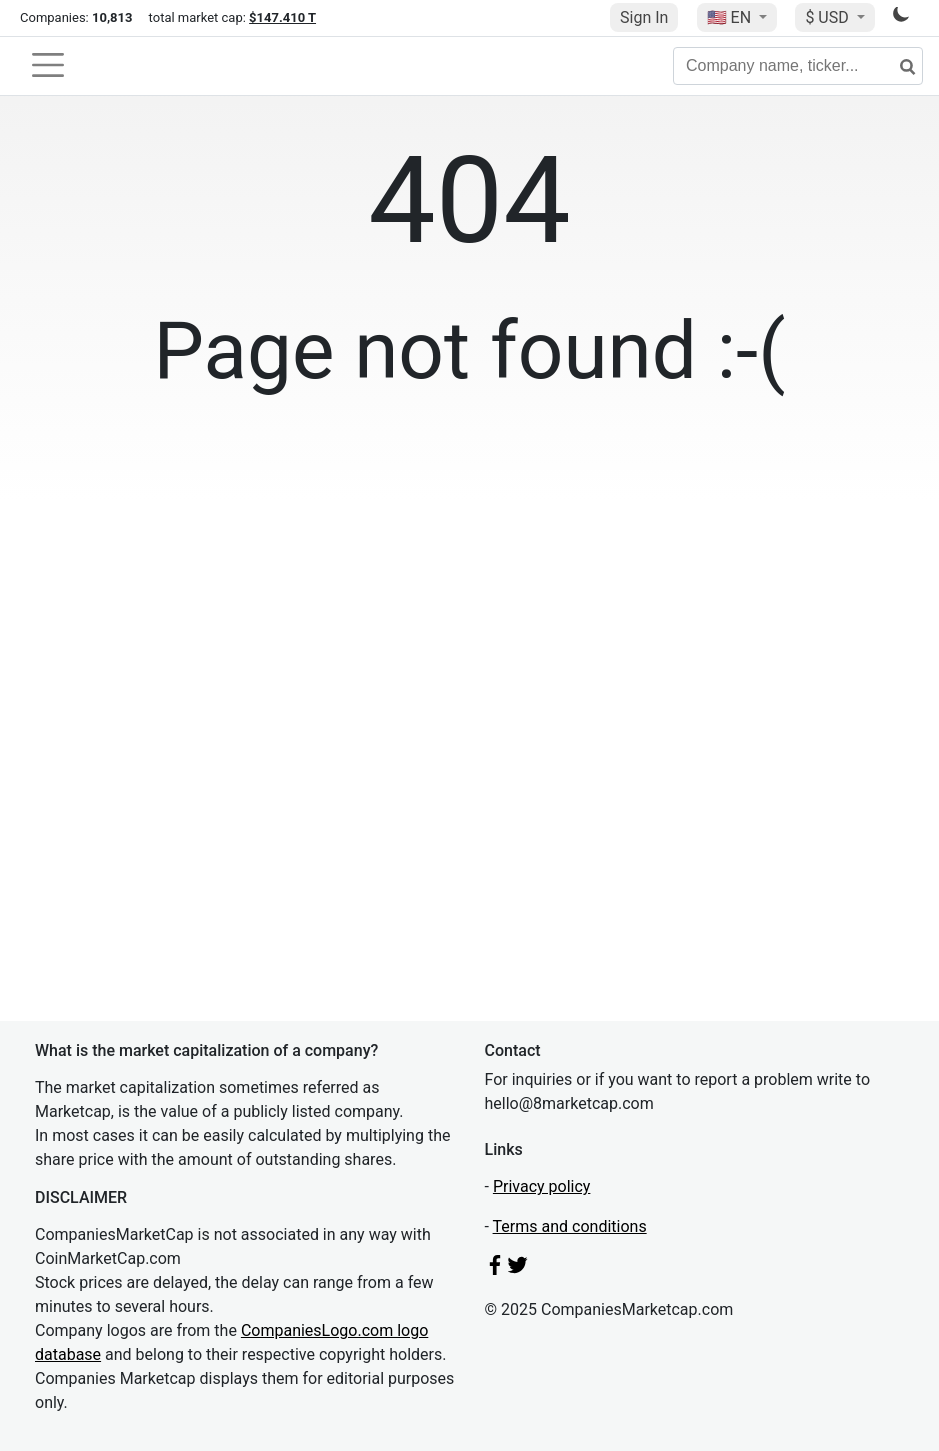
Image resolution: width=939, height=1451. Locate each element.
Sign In (644, 17)
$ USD (828, 17)
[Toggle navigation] (48, 65)
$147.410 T (282, 17)
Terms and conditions (570, 1226)
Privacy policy (542, 1186)
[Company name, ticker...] (798, 66)
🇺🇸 (731, 17)
